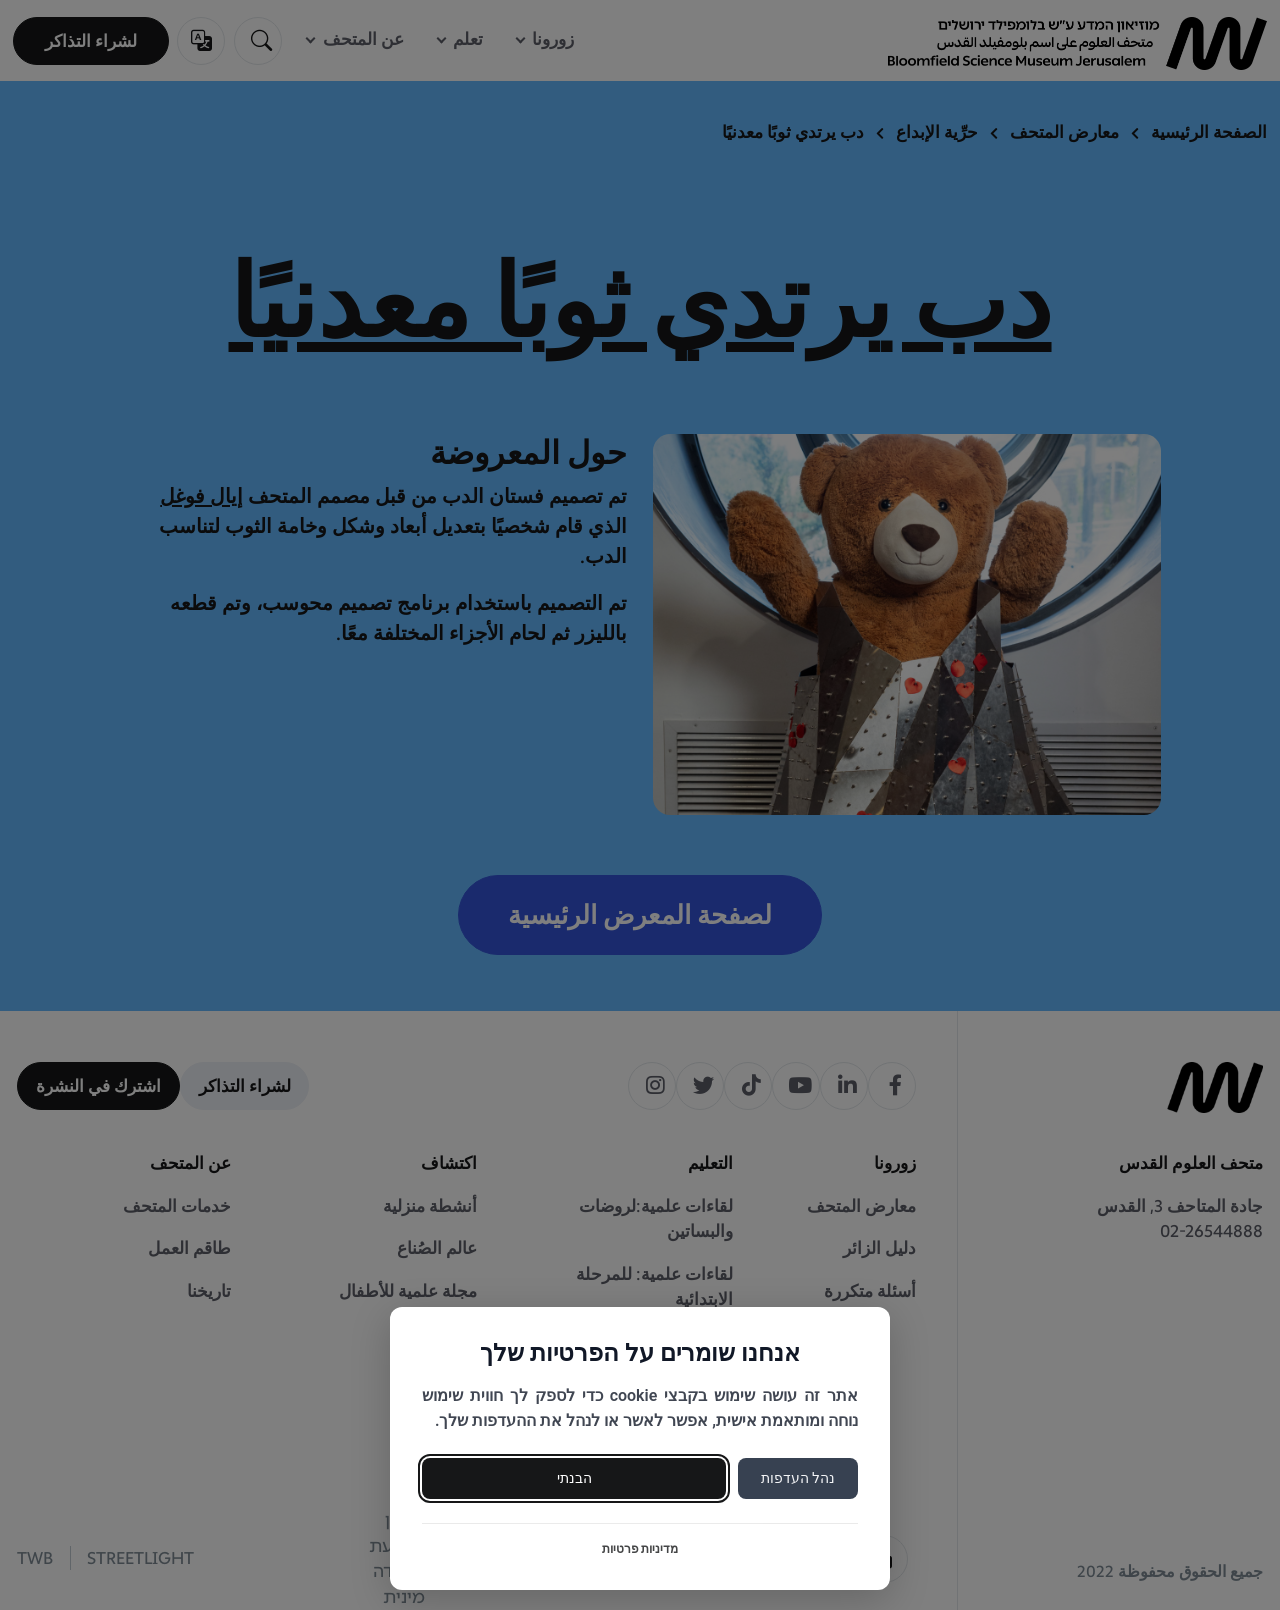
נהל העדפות (798, 1478)
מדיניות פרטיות (640, 1549)
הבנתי (574, 1478)
